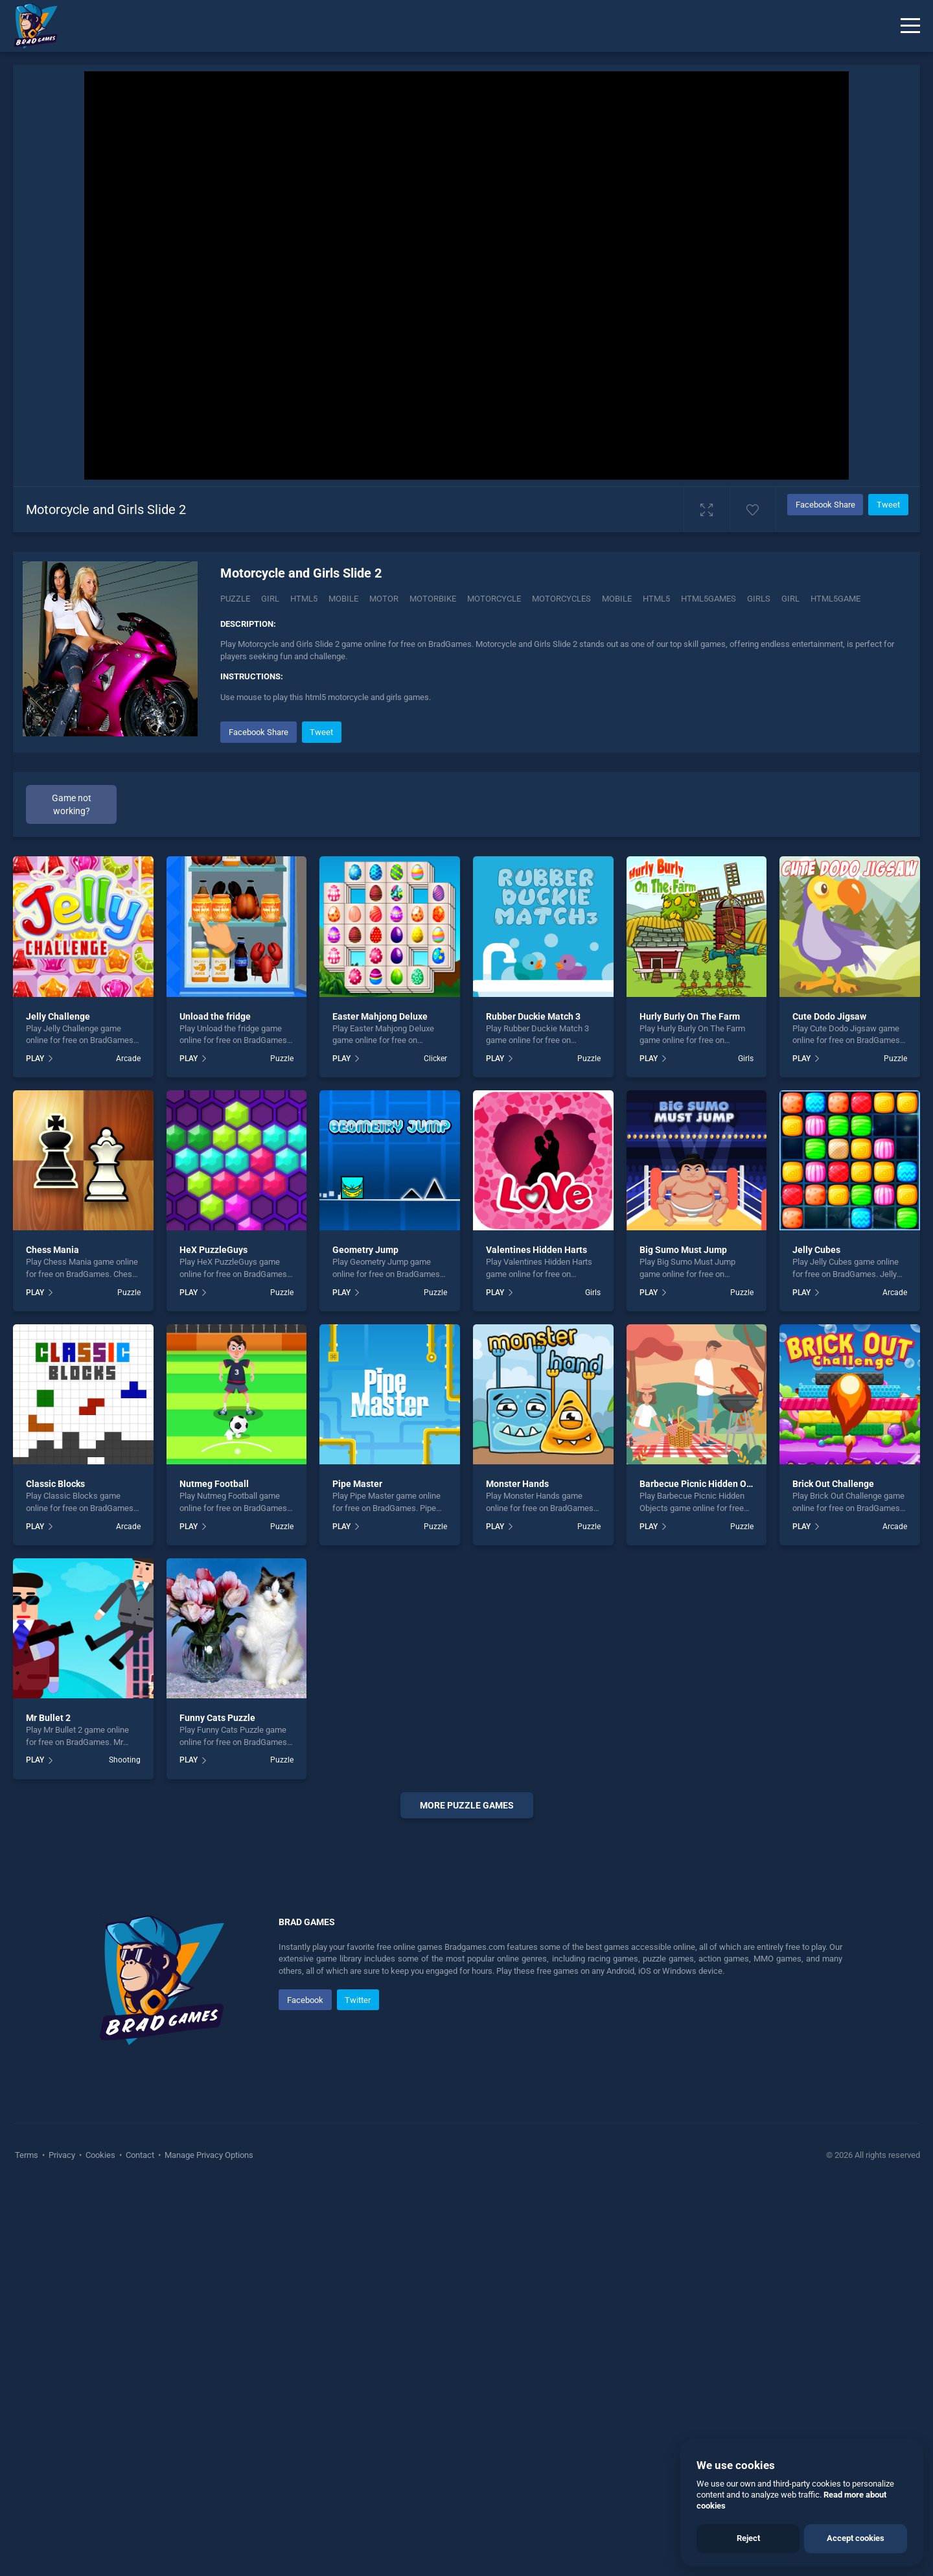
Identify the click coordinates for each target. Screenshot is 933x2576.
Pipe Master (357, 1484)
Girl (270, 598)
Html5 (303, 598)
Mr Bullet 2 (48, 1718)
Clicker (435, 1058)
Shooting (125, 1759)
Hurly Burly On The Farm (689, 1016)
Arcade (128, 1058)
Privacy (62, 2544)
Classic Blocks (55, 1484)
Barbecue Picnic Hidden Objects (705, 1484)
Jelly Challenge (58, 1016)
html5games (708, 598)
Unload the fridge (215, 1016)
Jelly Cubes (816, 1250)
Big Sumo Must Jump (683, 1250)
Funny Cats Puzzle (217, 1718)
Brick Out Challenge (833, 1484)
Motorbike (432, 598)
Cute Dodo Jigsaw (829, 1016)
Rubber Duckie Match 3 (533, 1016)
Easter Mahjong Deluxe (380, 1016)
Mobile (343, 598)
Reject (748, 2538)
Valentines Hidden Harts (536, 1250)
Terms (27, 2544)
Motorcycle (494, 598)
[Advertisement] (466, 2025)
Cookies (100, 2544)
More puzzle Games (467, 1805)
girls (758, 598)
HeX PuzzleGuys (213, 1250)
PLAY (35, 1058)
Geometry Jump (365, 1250)
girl (790, 598)
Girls (746, 1058)
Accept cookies (855, 2538)
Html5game (835, 598)
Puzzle (235, 598)
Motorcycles (561, 598)
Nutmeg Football (214, 1484)
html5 (656, 598)
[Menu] (910, 26)
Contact (140, 2544)
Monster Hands (517, 1484)
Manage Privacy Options (208, 2544)
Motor (383, 598)
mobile (617, 598)
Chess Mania (52, 1250)
